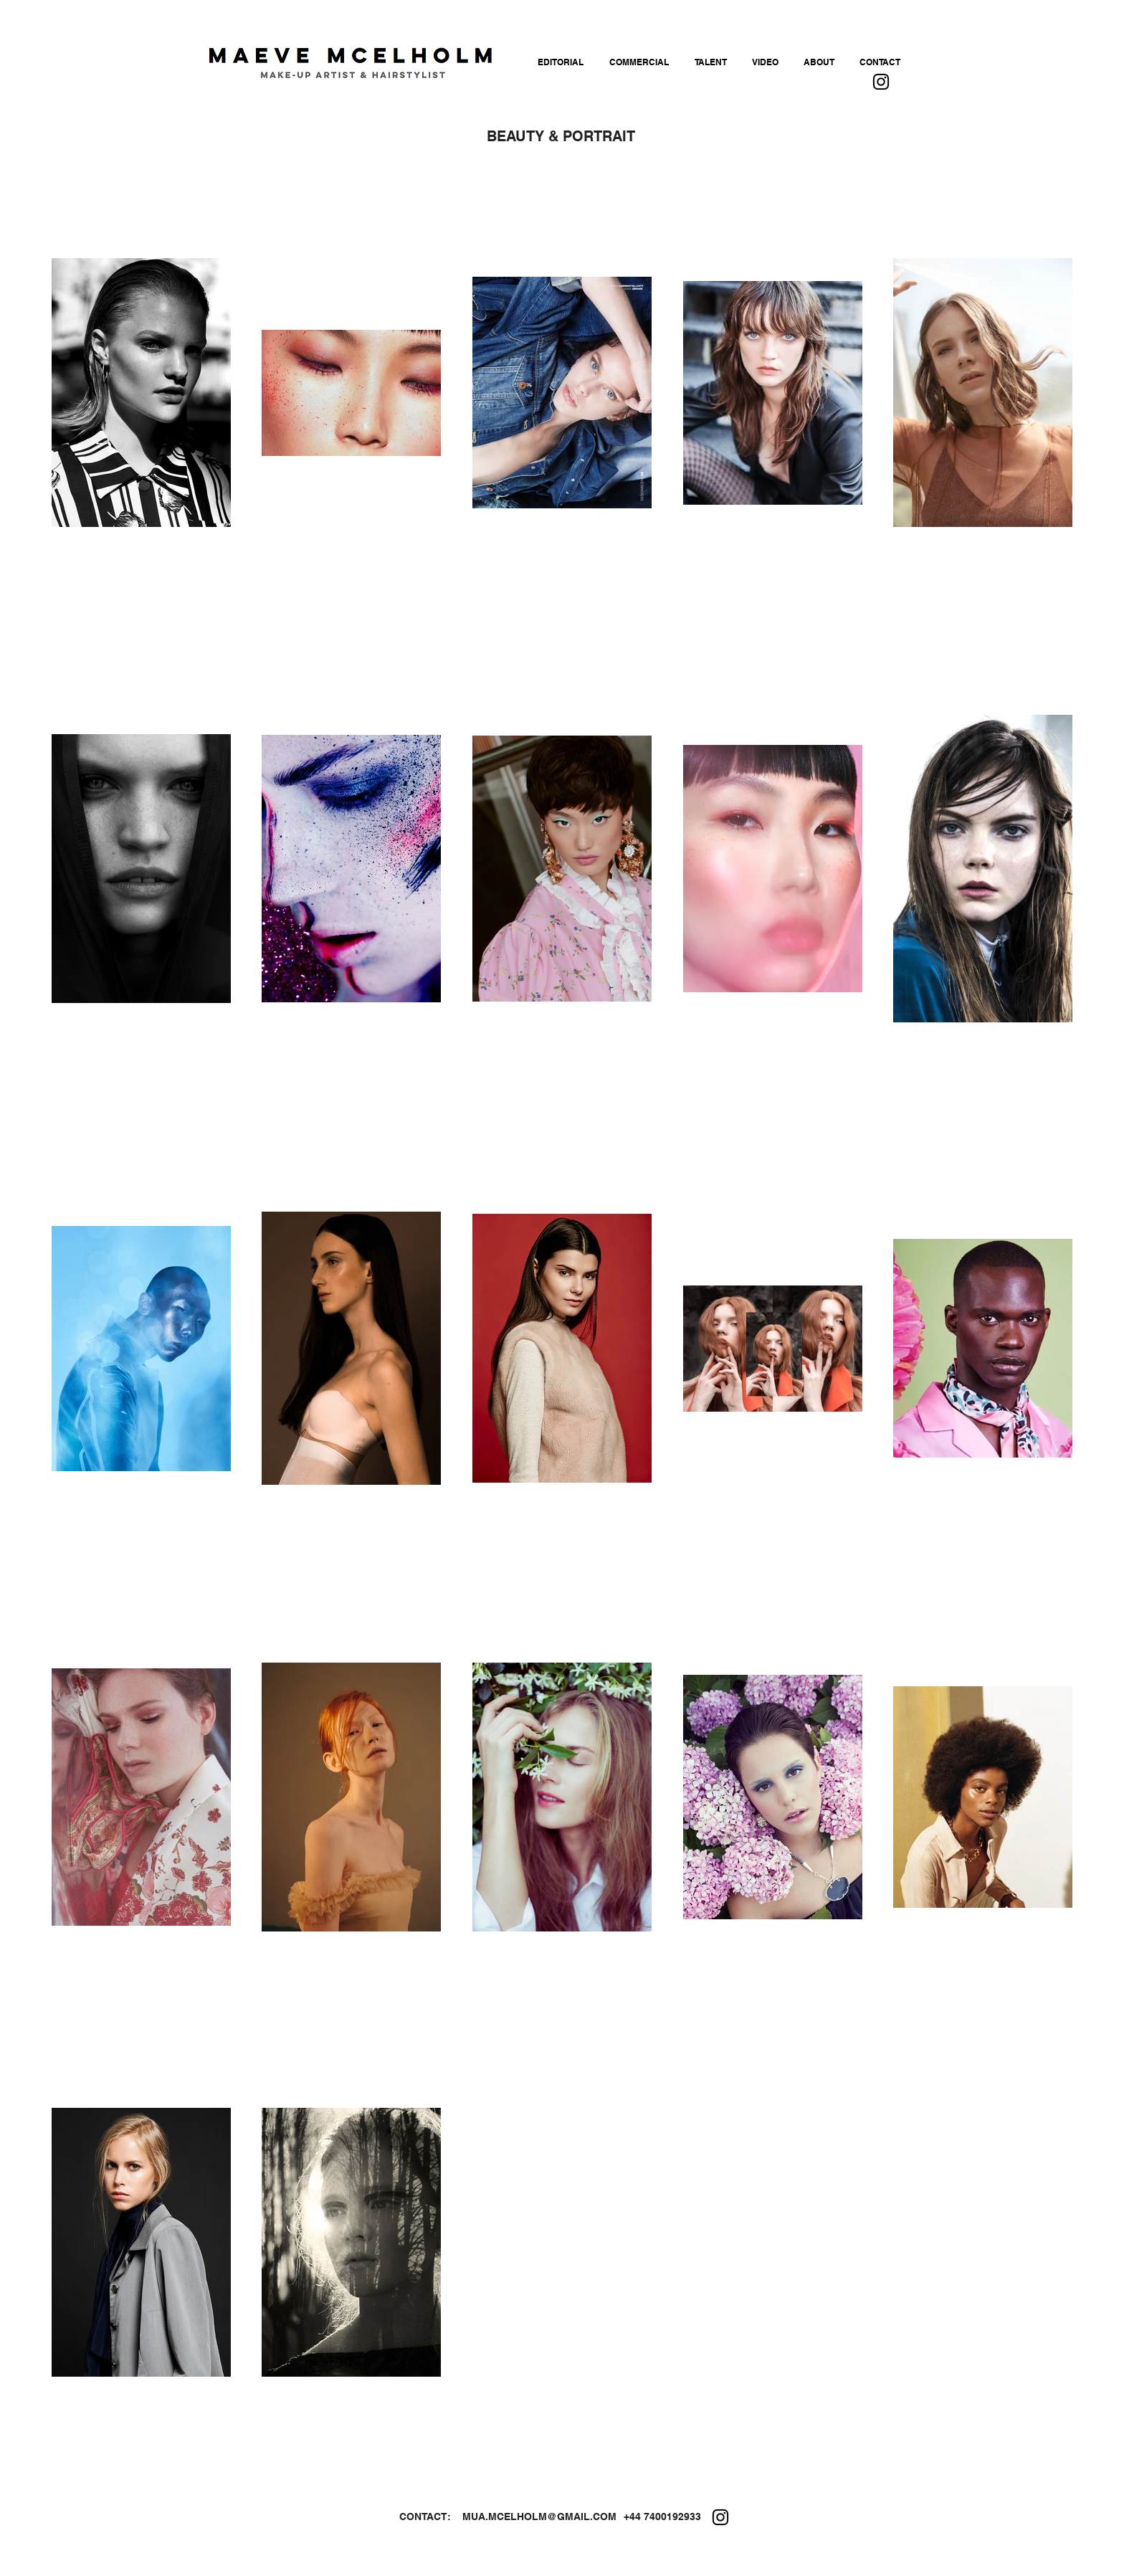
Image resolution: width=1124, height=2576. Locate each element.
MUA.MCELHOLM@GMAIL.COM (539, 2516)
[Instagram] (881, 81)
